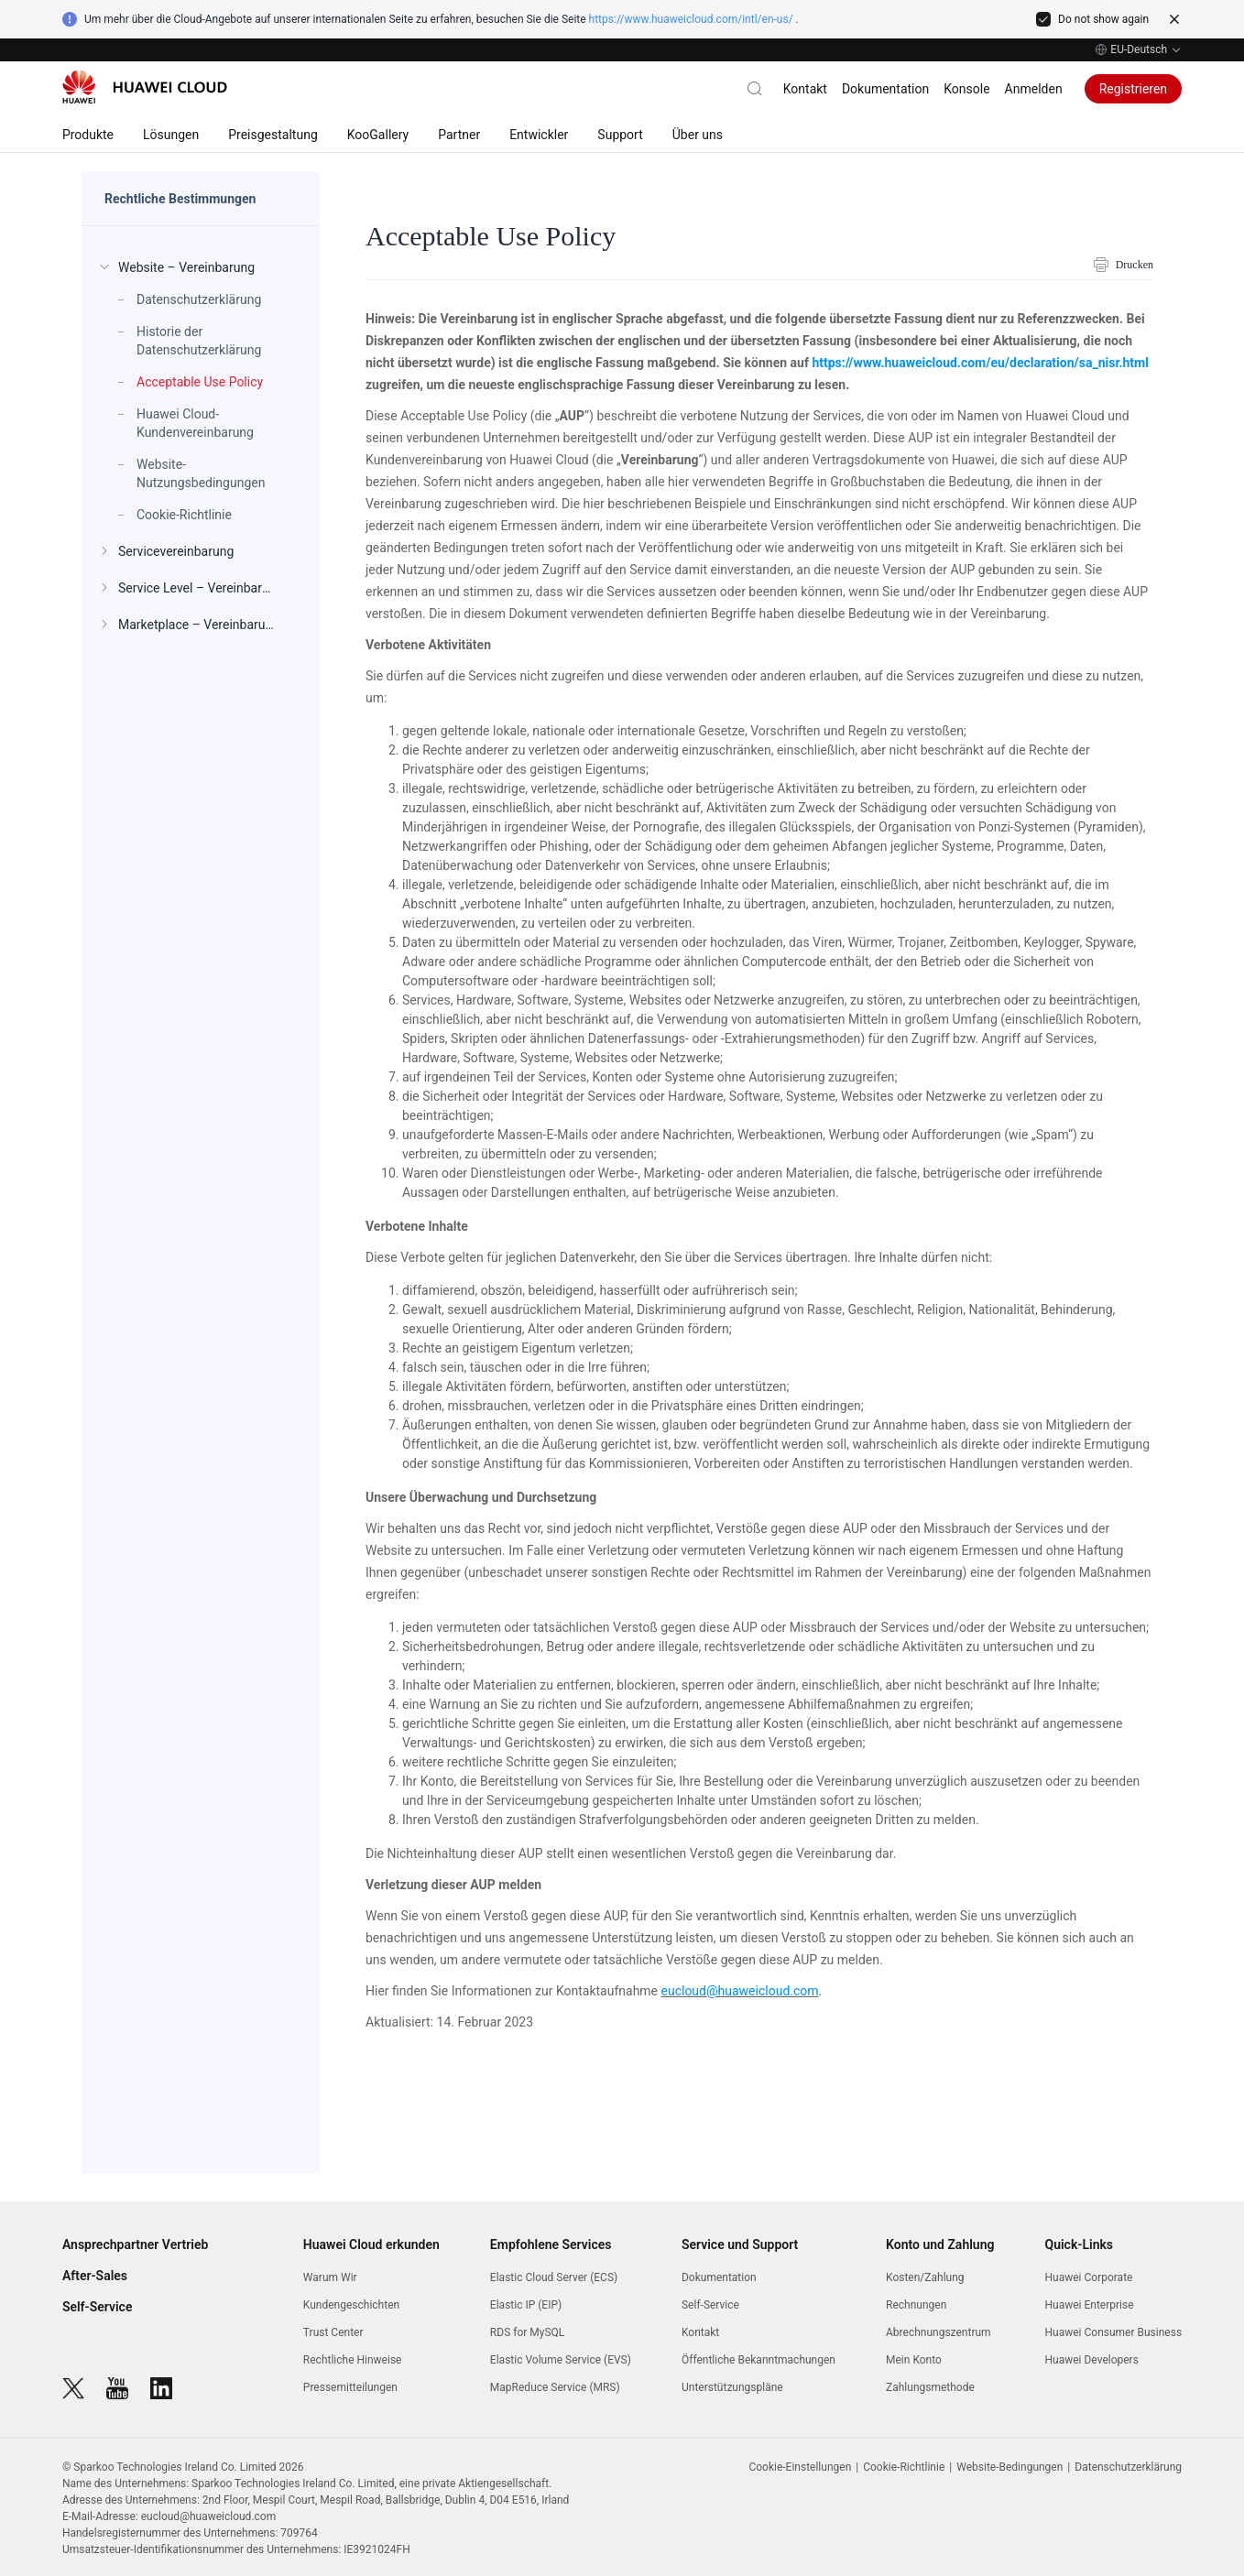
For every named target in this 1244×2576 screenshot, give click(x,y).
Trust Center (333, 2332)
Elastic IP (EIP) (526, 2305)
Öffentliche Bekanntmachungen (758, 2359)
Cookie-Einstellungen (799, 2467)
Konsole (966, 89)
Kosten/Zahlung (925, 2277)
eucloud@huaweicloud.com (740, 1991)
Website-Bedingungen (1009, 2467)
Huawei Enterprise (1089, 2305)
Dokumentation (885, 89)
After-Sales (94, 2275)
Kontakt (805, 89)
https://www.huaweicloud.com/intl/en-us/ (691, 19)
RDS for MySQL (527, 2332)
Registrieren (1133, 89)
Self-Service (97, 2306)
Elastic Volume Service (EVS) (560, 2359)
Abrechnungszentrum (938, 2332)
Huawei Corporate (1089, 2277)
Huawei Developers (1092, 2359)
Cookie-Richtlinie (903, 2467)
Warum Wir (330, 2277)
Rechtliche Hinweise (352, 2359)
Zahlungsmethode (930, 2387)
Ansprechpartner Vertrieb (135, 2244)
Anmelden (1034, 89)
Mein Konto (914, 2359)
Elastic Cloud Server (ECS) (553, 2277)
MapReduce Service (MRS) (555, 2387)
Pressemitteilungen (350, 2387)
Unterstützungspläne (732, 2387)
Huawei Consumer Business (1114, 2332)
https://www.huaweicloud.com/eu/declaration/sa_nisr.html (980, 362)
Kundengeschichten (351, 2305)
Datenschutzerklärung (1128, 2467)
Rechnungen (916, 2305)
